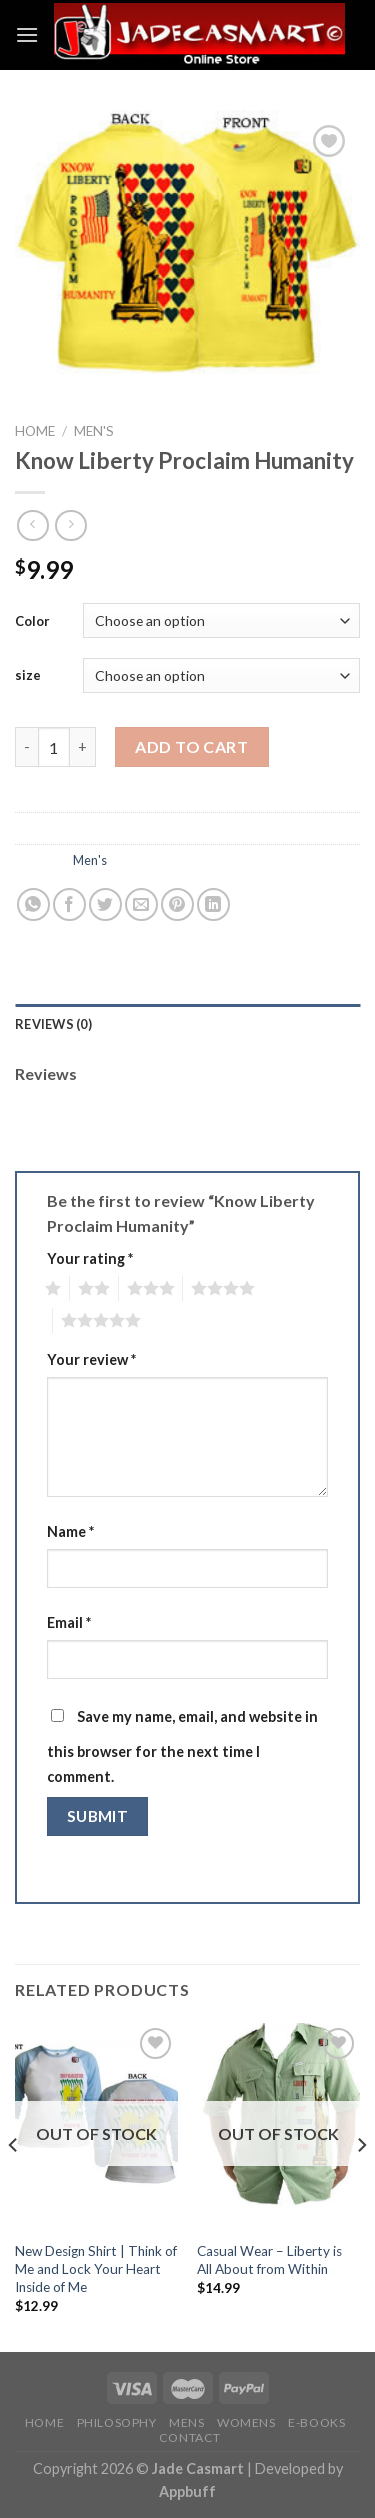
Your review (91, 1359)
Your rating (90, 1258)
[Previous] (14, 2185)
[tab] (187, 1024)
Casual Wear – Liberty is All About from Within (269, 2260)
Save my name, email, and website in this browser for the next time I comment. (182, 1747)
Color (32, 621)
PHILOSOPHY (117, 2422)
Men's (94, 431)
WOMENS (246, 2422)
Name (70, 1531)
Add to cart (191, 746)
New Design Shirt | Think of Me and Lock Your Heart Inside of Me (96, 2268)
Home (35, 431)
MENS (186, 2422)
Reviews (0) (53, 1024)
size (28, 675)
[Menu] (27, 34)
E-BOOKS (316, 2422)
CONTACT (190, 2437)
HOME (44, 2422)
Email (69, 1622)
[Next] (361, 2185)
